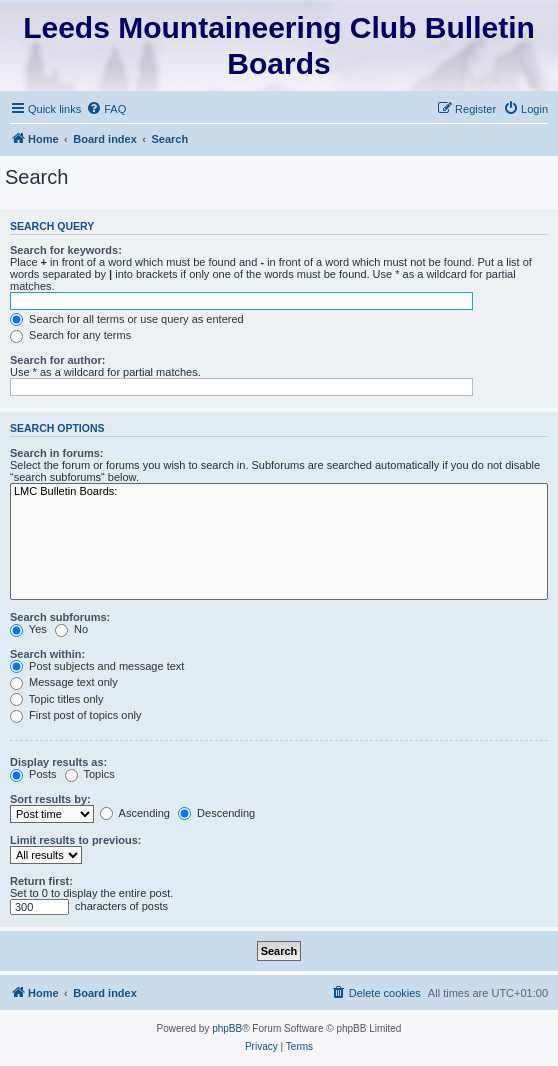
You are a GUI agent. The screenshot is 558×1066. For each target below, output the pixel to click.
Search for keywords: (66, 250)
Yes (28, 629)
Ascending (135, 813)
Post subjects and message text (97, 666)
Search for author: (57, 360)
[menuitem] (106, 109)
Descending (216, 813)
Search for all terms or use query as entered (127, 319)
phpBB (227, 1028)
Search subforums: (60, 617)
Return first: (41, 881)
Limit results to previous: (75, 840)
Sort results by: (50, 799)
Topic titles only (56, 699)
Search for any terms (70, 335)
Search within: (47, 654)
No (71, 629)
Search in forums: (57, 453)
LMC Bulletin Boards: (279, 492)
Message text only (64, 682)
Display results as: (58, 762)
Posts (33, 774)
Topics (90, 774)
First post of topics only (76, 715)
